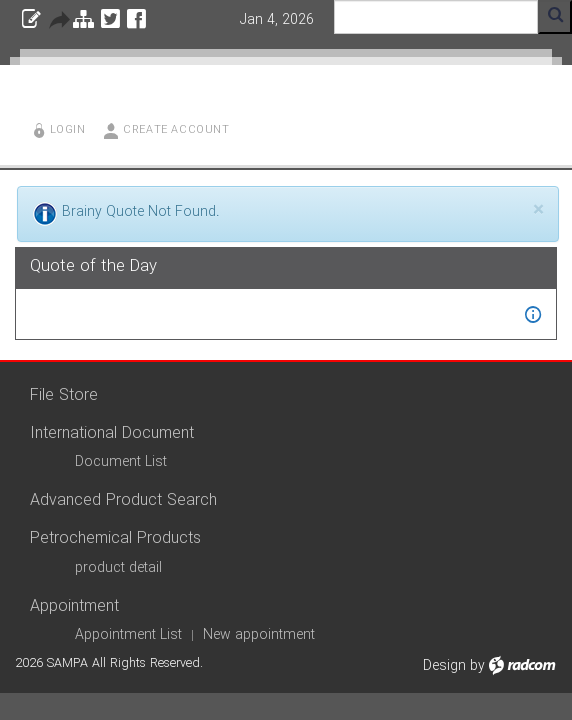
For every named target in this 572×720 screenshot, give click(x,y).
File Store (64, 395)
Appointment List (128, 635)
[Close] (538, 210)
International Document (112, 433)
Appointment (74, 606)
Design (444, 666)
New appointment (259, 635)
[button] (533, 314)
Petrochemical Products (115, 538)
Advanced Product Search (123, 500)
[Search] (436, 17)
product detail (118, 568)
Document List (121, 462)
